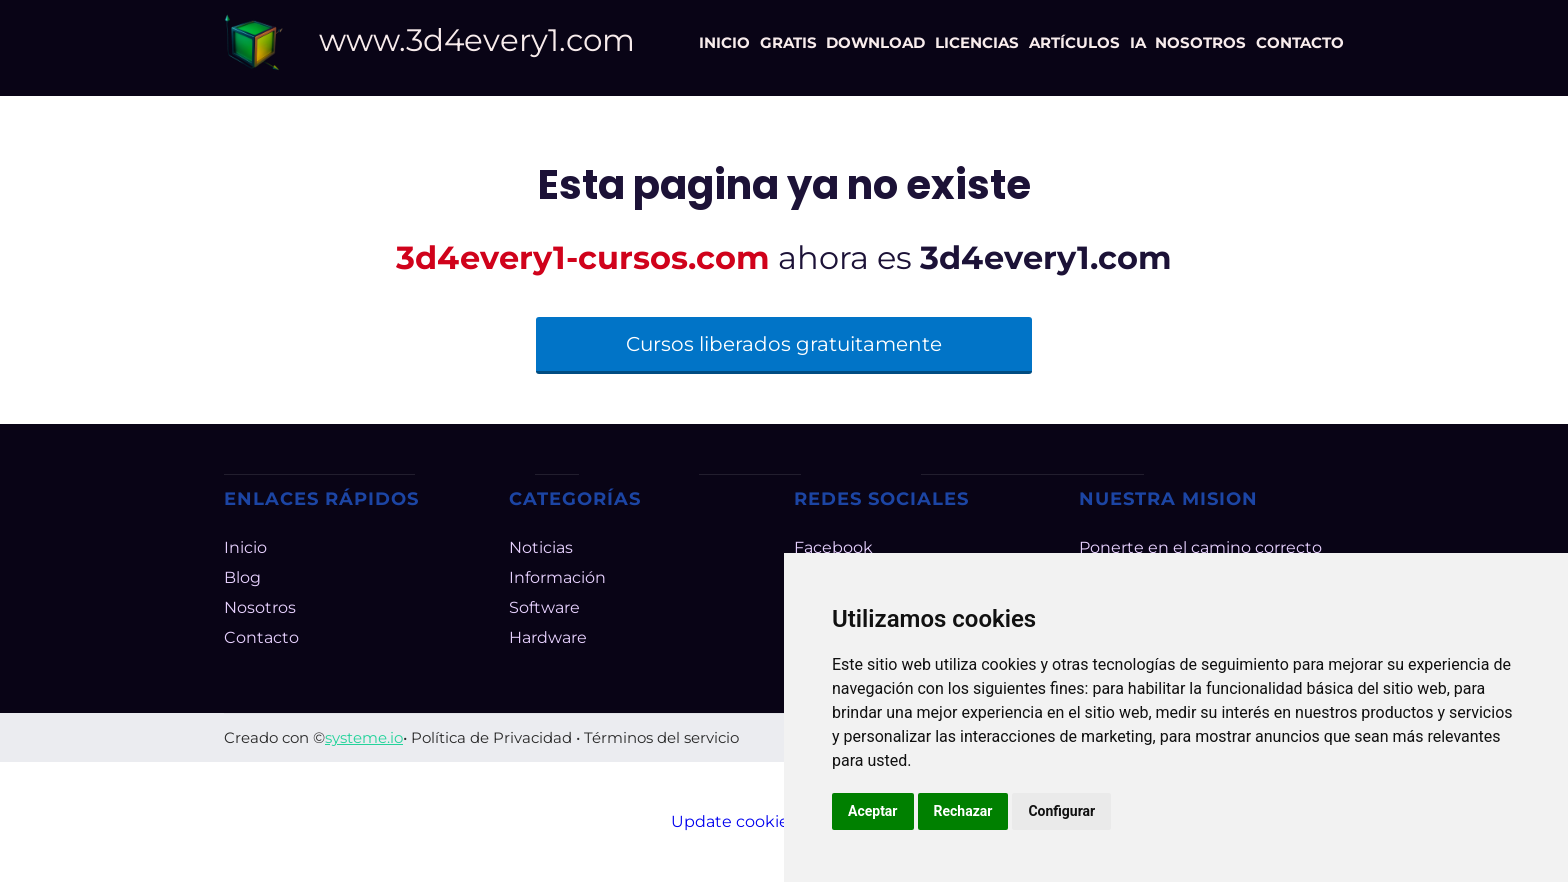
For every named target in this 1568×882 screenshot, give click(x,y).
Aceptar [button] (873, 811)
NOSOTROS (1200, 42)
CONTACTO (1300, 42)
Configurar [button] (1061, 811)
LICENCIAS (977, 42)
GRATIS (788, 42)
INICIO (724, 42)
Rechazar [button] (963, 811)
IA (1138, 42)
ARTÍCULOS (1074, 42)
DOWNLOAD (875, 42)
